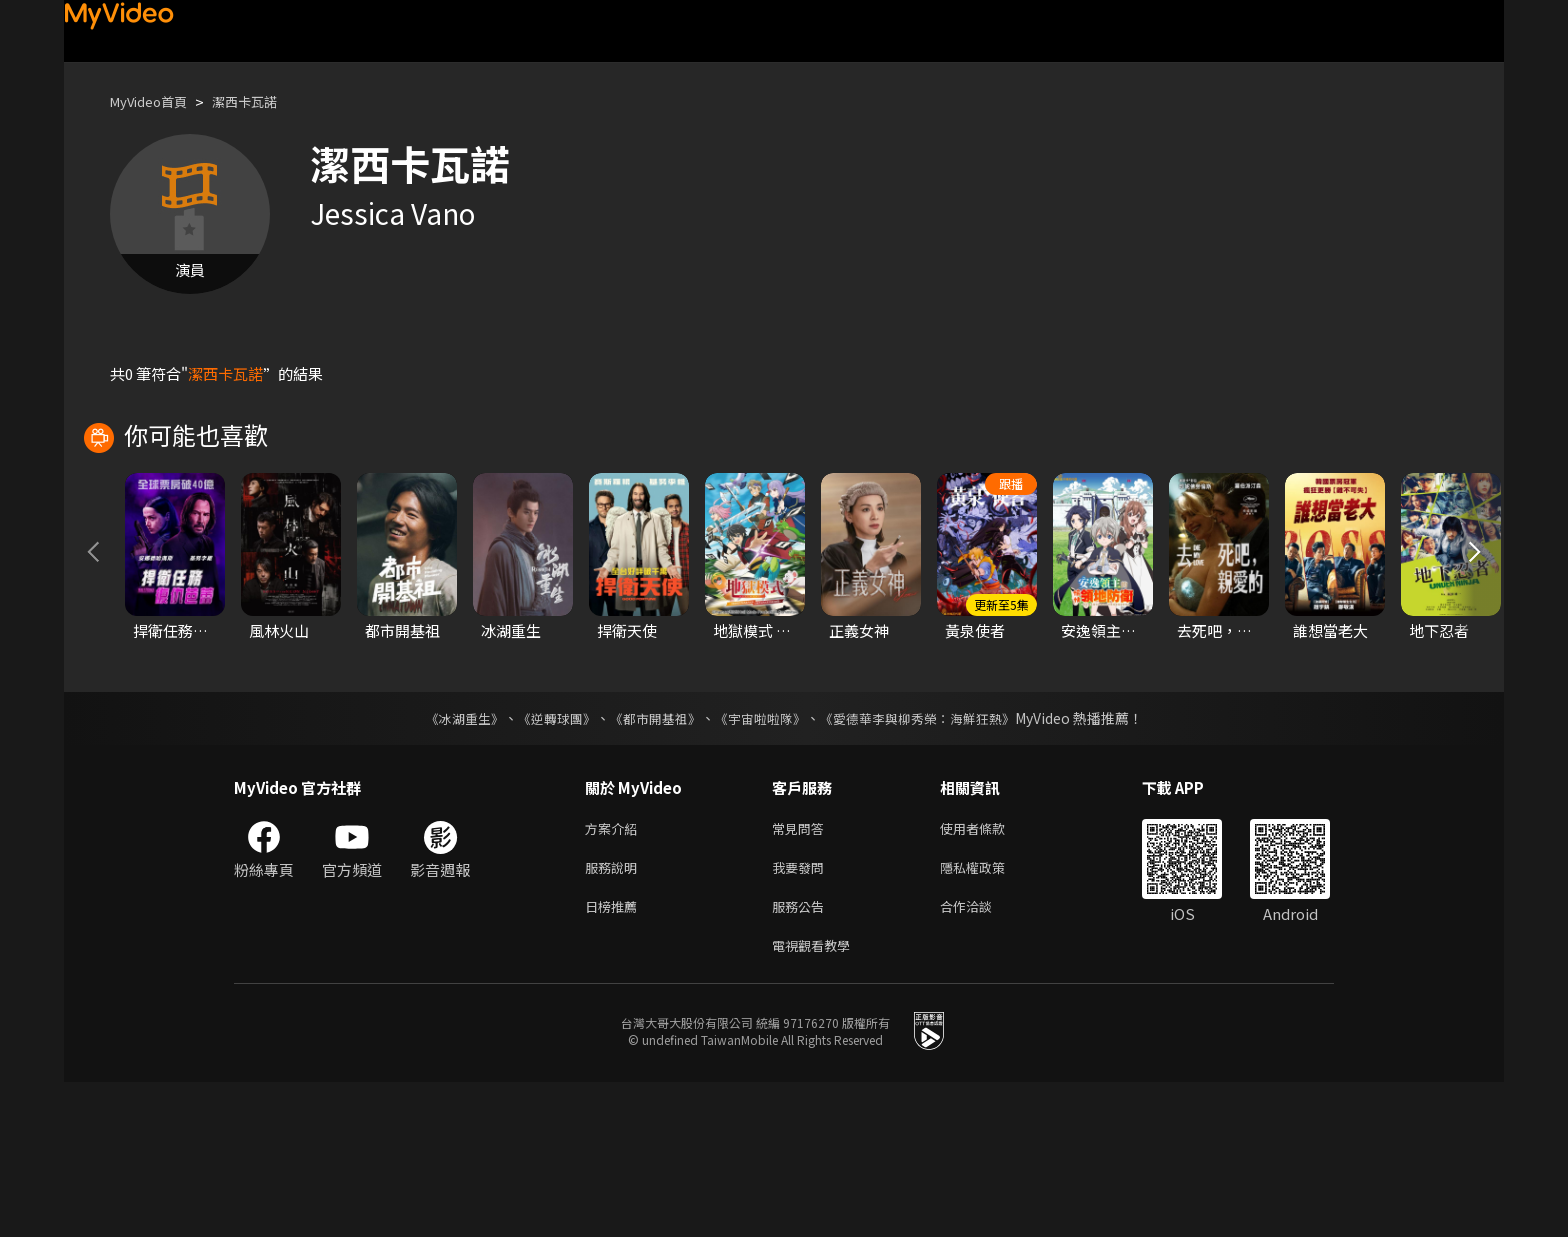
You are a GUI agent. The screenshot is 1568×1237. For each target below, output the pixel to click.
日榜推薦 (615, 1056)
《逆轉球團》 (545, 861)
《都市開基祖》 (650, 861)
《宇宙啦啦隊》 (762, 861)
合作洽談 (982, 1056)
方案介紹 (615, 972)
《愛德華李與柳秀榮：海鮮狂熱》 (930, 861)
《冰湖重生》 (447, 861)
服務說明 (615, 1014)
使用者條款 (989, 972)
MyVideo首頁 (155, 101)
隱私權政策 (989, 1014)
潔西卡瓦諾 (263, 101)
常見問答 (802, 972)
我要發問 (802, 1014)
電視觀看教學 (817, 1098)
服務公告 (802, 1056)
